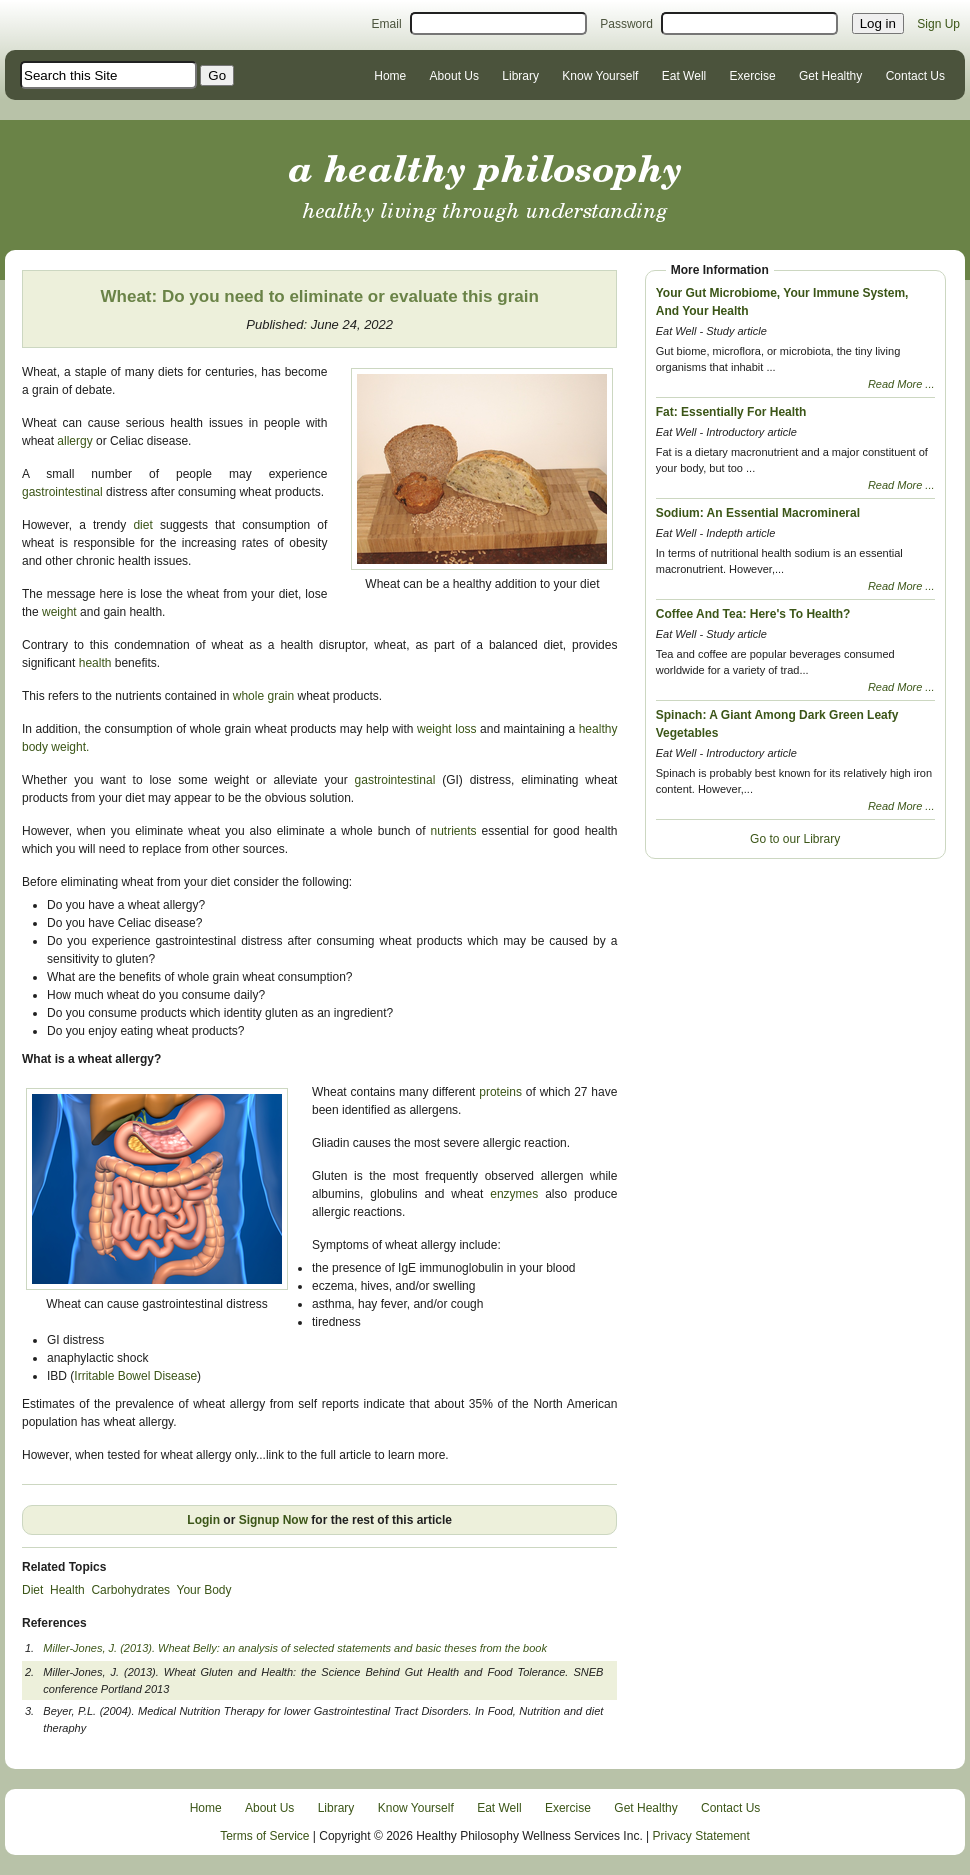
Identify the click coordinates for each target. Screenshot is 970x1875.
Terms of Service (264, 1836)
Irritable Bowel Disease (135, 1376)
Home (390, 76)
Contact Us (915, 76)
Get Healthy (830, 76)
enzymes (517, 1194)
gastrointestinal (64, 492)
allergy (74, 441)
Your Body (204, 1590)
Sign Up (938, 24)
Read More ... (901, 384)
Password (626, 24)
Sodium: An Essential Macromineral (758, 513)
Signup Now (273, 1520)
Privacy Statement (701, 1836)
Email (387, 24)
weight (59, 612)
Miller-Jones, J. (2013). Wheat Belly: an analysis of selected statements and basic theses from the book (295, 1648)
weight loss (448, 729)
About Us (454, 76)
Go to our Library (795, 839)
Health (67, 1590)
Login (203, 1520)
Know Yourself (600, 76)
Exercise (753, 76)
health (95, 663)
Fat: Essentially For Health (731, 412)
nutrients (456, 831)
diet (142, 525)
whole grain (263, 696)
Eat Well (684, 76)
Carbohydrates (130, 1590)
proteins (502, 1092)
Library (520, 76)
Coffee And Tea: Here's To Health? (753, 614)
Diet (32, 1590)
